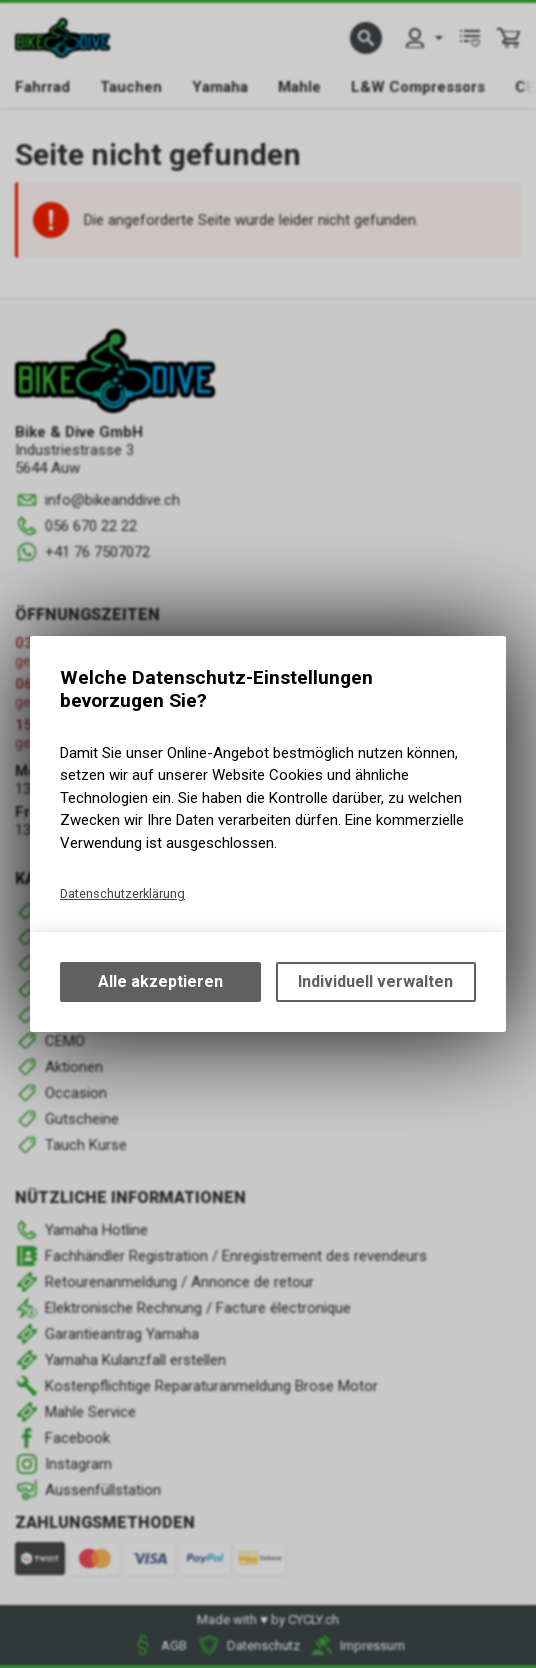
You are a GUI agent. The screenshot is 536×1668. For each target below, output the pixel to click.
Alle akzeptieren (160, 981)
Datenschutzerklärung (122, 893)
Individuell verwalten (375, 981)
